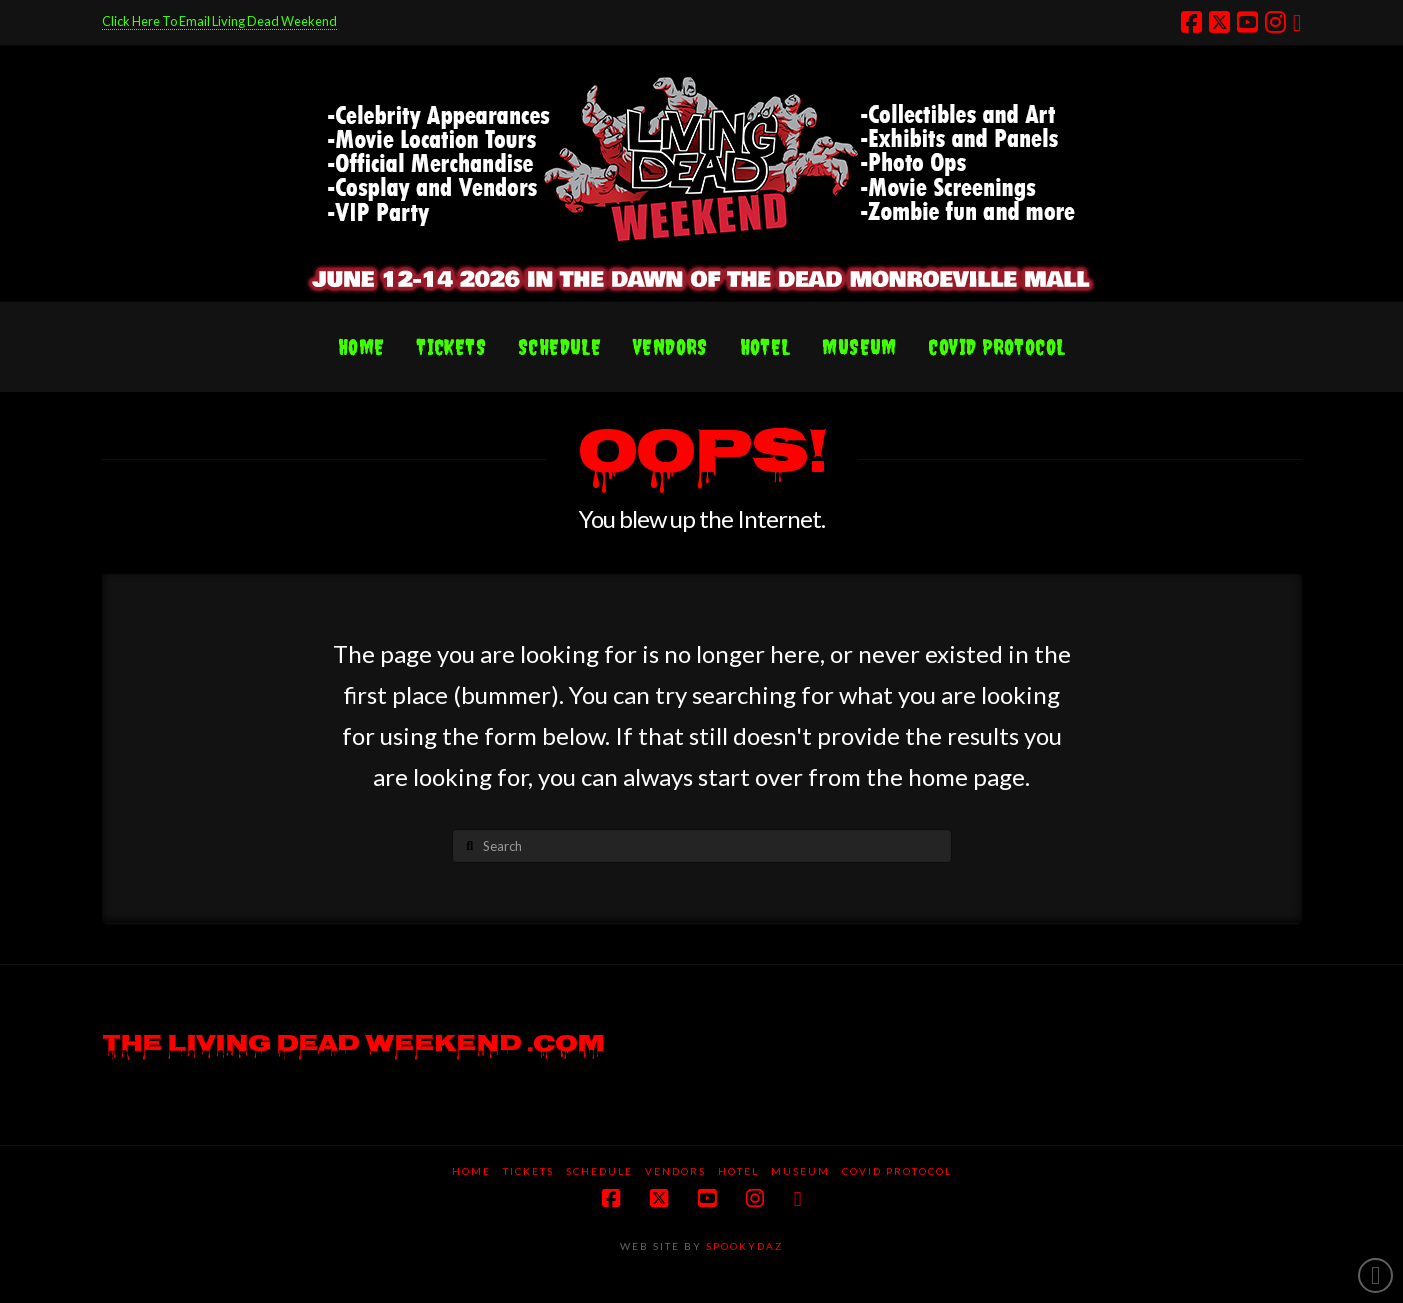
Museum (800, 1171)
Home (471, 1171)
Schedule (599, 1171)
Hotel (738, 1171)
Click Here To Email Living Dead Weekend (219, 21)
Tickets (528, 1171)
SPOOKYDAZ (742, 1246)
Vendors (675, 1171)
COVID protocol (897, 1171)
